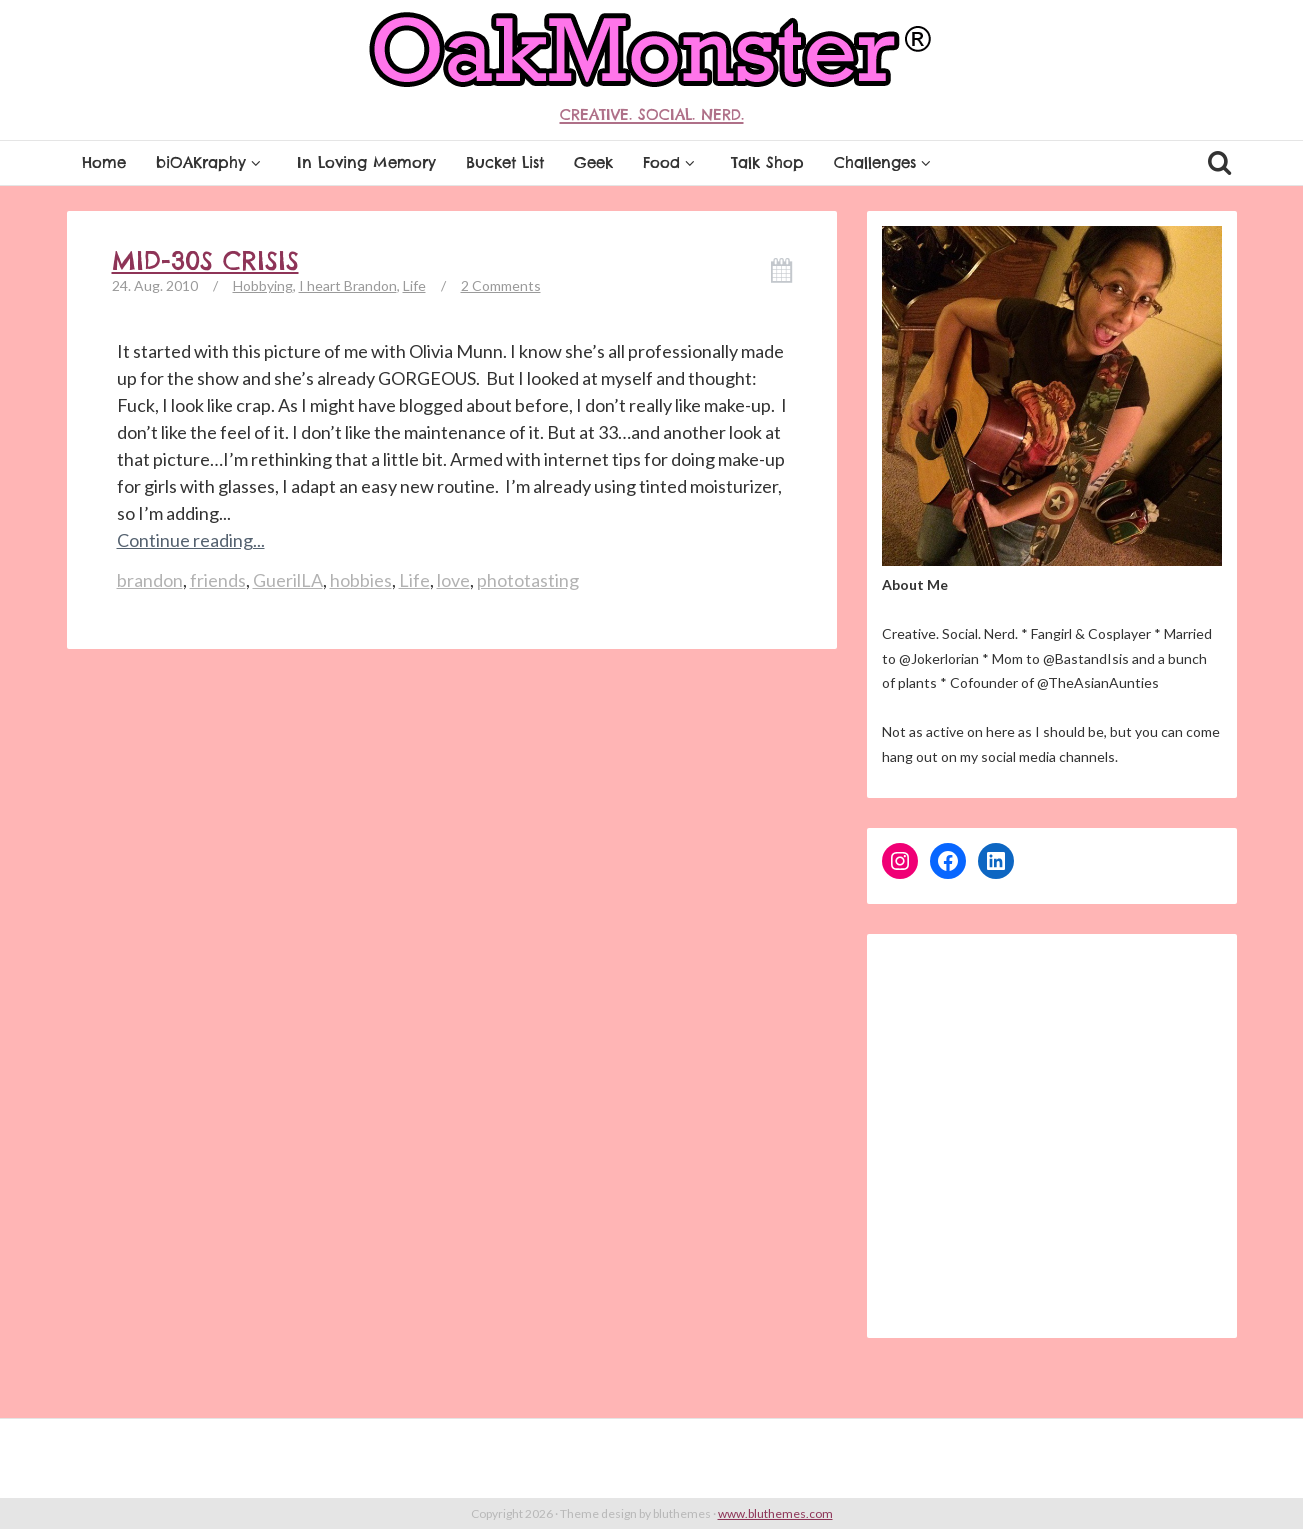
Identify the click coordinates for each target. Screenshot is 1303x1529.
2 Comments (501, 285)
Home (104, 162)
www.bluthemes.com (775, 1513)
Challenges (885, 162)
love (453, 580)
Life (414, 285)
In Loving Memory (366, 162)
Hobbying (263, 285)
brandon (150, 580)
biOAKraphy (211, 162)
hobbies (361, 580)
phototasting (528, 580)
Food (672, 162)
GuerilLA (288, 580)
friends (218, 580)
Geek (593, 162)
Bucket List (505, 162)
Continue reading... (191, 540)
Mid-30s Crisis (205, 261)
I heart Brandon (348, 285)
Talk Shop (767, 162)
